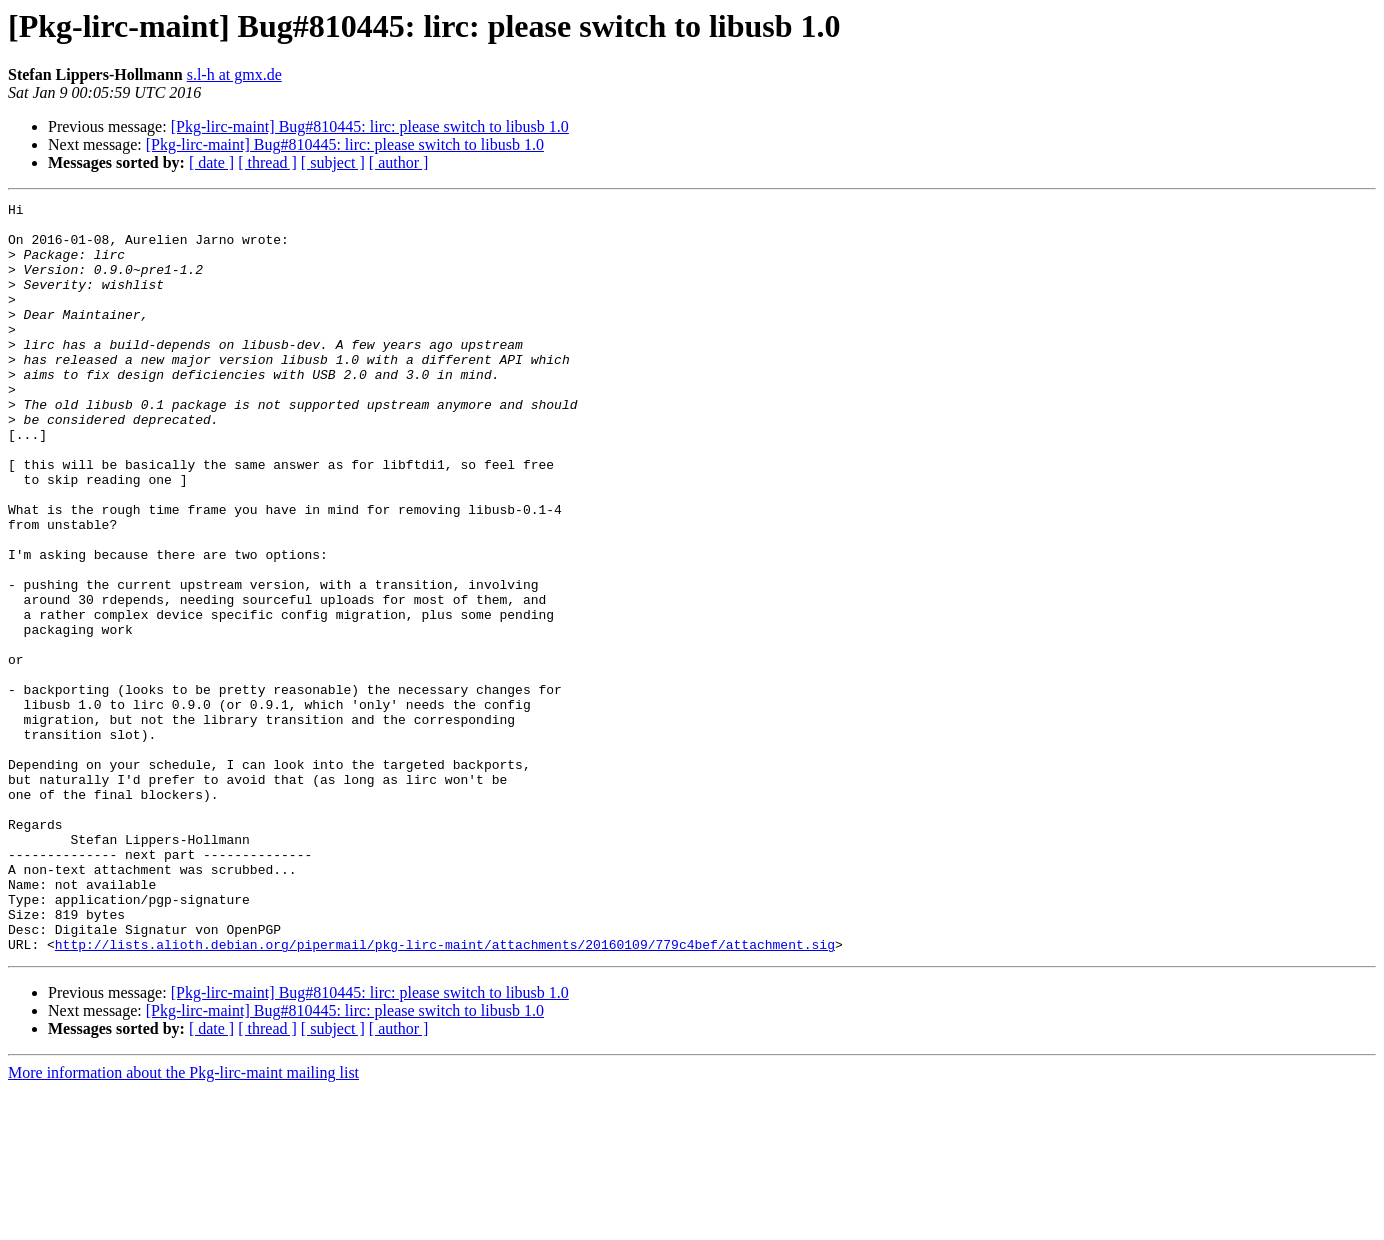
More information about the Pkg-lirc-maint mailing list (183, 1222)
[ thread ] (267, 162)
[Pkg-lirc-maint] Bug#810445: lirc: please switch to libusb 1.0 (370, 126)
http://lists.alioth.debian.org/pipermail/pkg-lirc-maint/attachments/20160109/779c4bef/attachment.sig (445, 1094)
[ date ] (211, 162)
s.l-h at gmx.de (234, 74)
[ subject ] (333, 162)
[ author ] (399, 162)
